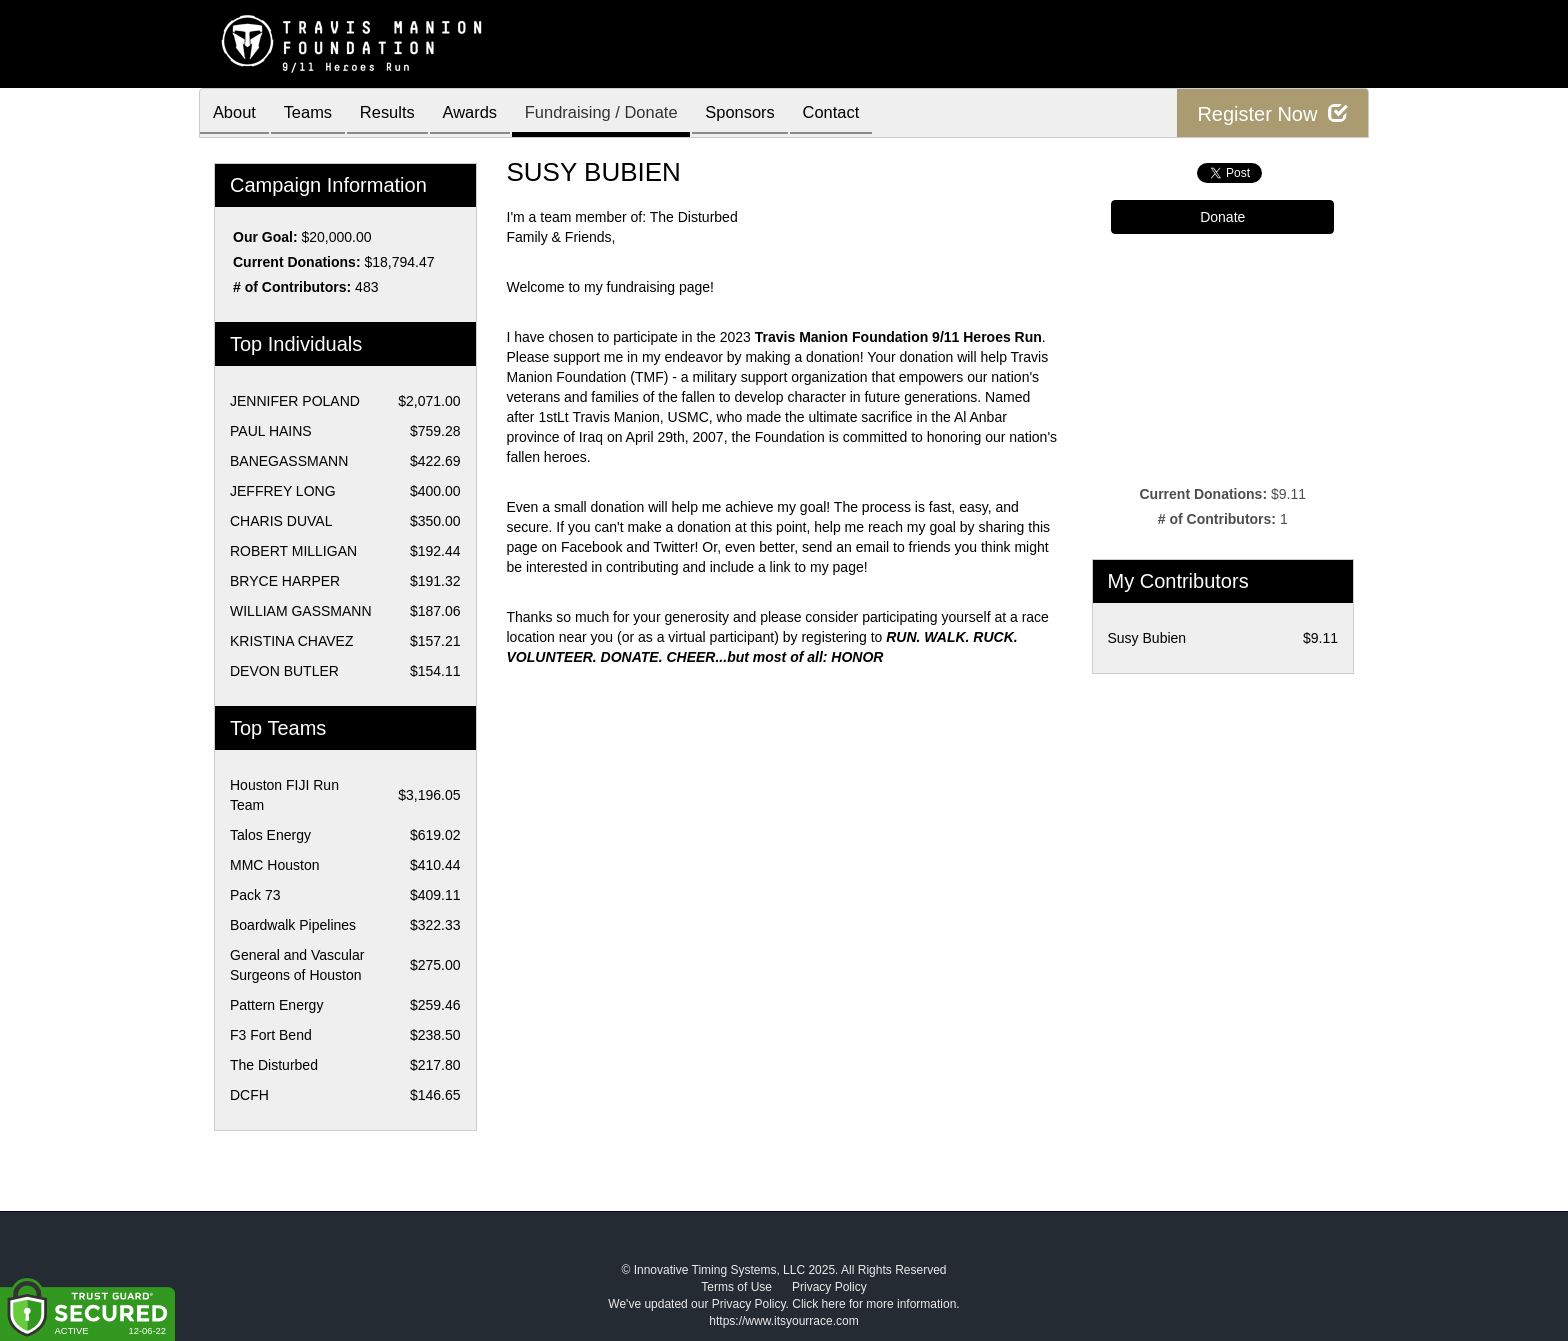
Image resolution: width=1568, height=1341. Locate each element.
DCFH (249, 1095)
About (237, 114)
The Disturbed (274, 1065)
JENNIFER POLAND (295, 401)
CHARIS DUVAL (281, 521)
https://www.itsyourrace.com (783, 1321)
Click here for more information (874, 1304)
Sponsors (771, 114)
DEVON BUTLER (284, 671)
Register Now (1272, 113)
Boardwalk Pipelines (293, 925)
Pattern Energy (276, 1005)
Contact (868, 114)
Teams (315, 114)
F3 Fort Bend (271, 1035)
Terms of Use (736, 1287)
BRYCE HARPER (285, 581)
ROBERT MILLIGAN (293, 551)
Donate (1222, 217)
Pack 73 (255, 895)
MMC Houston (274, 865)
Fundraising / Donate (626, 114)
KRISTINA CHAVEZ (291, 641)
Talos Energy (270, 835)
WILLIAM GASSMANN (301, 611)
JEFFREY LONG (283, 491)
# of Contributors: (292, 287)
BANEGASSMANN (289, 461)
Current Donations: (297, 262)
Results (400, 114)
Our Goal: (265, 237)
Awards (488, 114)
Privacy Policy (829, 1287)
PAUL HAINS (271, 431)
